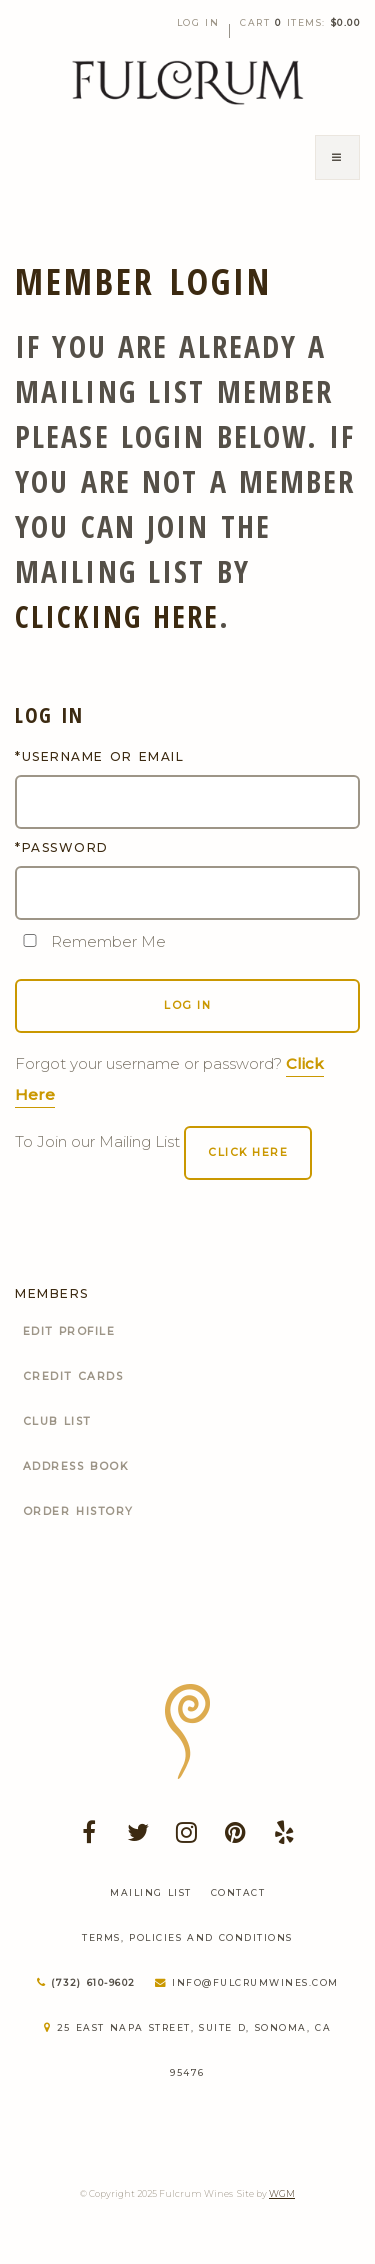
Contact (238, 1892)
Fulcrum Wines (188, 82)
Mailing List (151, 1892)
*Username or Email (99, 756)
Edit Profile (69, 1331)
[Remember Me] (30, 940)
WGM (282, 2193)
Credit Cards (73, 1376)
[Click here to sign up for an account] (248, 1153)
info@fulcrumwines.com (247, 1983)
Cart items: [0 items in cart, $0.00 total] (300, 22)
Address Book (76, 1466)
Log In (198, 22)
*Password (62, 847)
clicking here (117, 616)
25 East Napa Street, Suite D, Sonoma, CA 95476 (187, 2050)
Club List (57, 1421)
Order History (78, 1511)
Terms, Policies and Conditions (187, 1937)
